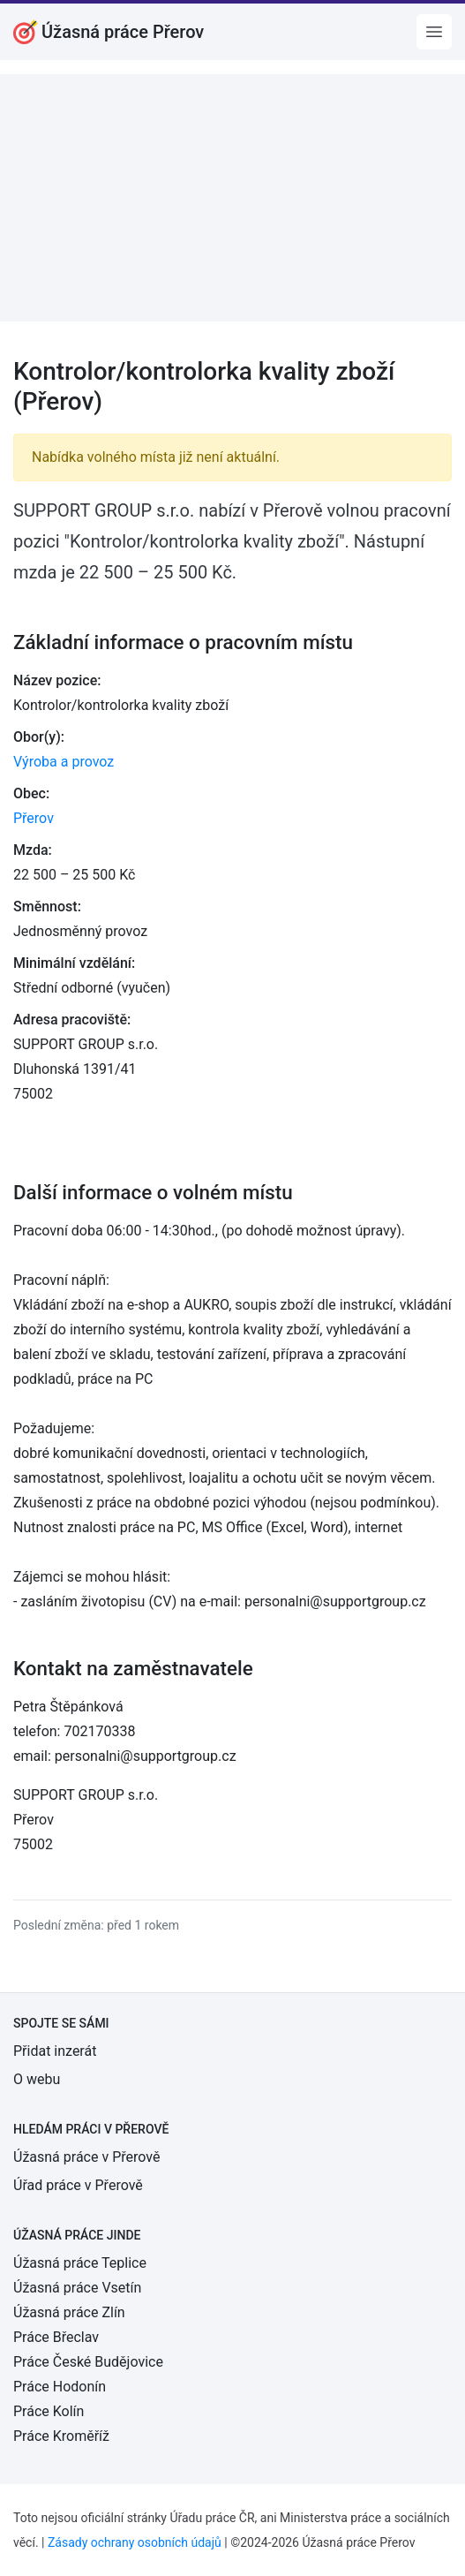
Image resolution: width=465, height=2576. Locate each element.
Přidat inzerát (54, 2051)
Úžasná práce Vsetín (77, 2287)
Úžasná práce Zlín (69, 2312)
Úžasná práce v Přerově (86, 2157)
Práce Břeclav (56, 2337)
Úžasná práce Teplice (79, 2263)
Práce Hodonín (59, 2386)
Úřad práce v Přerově (78, 2185)
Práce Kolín (48, 2411)
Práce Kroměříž (61, 2436)
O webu (36, 2079)
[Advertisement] (232, 197)
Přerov (33, 818)
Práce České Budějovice (88, 2361)
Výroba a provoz (63, 761)
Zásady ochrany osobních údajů (134, 2542)
